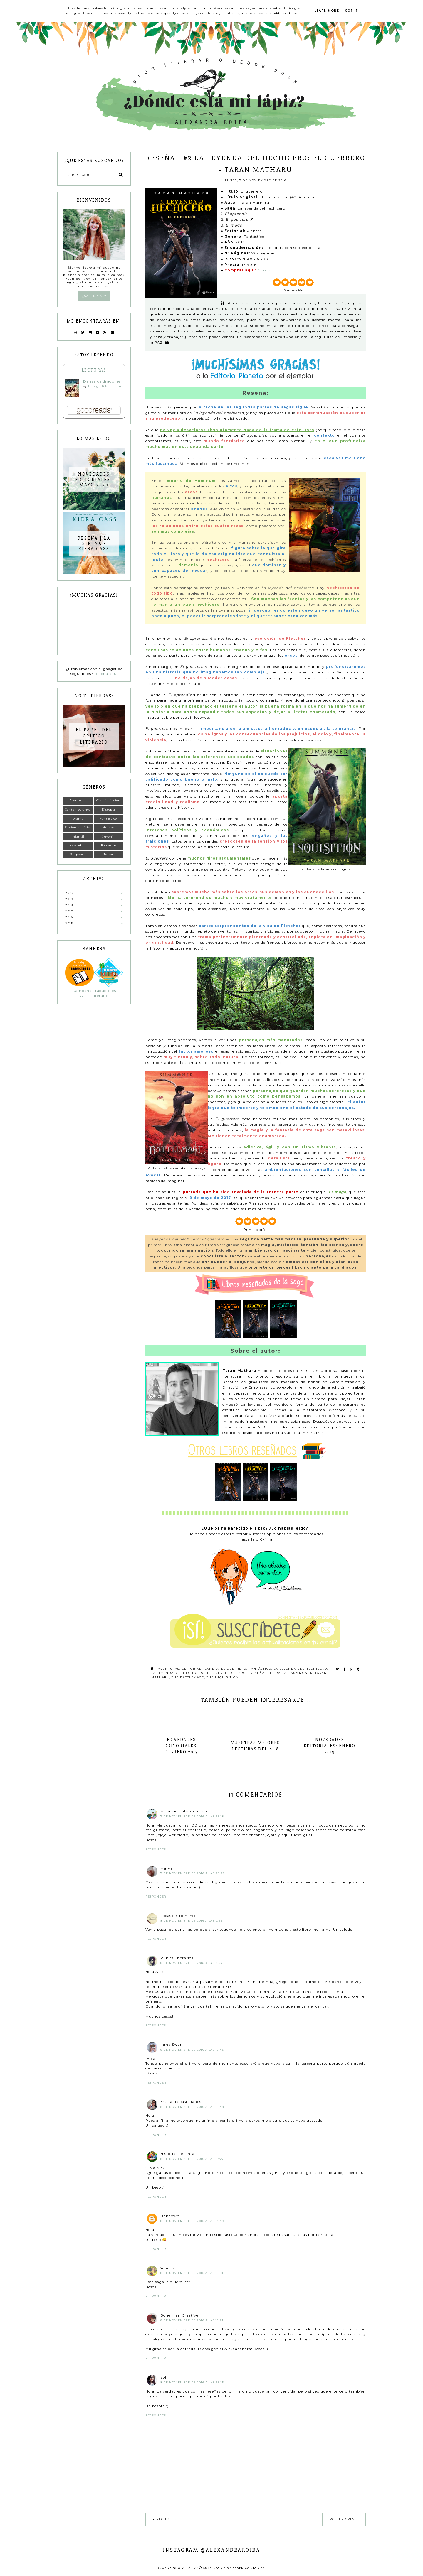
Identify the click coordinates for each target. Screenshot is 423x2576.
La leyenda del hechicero (300, 1668)
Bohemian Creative (179, 2315)
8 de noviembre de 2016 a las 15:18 (191, 2273)
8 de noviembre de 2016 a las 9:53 (191, 1963)
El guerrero (233, 1668)
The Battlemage (188, 1677)
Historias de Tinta (177, 2153)
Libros (241, 1672)
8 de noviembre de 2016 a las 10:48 (192, 2107)
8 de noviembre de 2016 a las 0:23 (191, 1920)
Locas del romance (178, 1915)
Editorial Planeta (200, 1668)
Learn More (326, 11)
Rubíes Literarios (176, 1958)
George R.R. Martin (104, 386)
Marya (166, 1868)
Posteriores (342, 2519)
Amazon (265, 270)
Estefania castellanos (180, 2101)
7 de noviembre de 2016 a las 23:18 (192, 1816)
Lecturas (94, 370)
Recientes (167, 2519)
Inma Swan (171, 2044)
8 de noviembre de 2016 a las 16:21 (191, 2320)
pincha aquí (106, 673)
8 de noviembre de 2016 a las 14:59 (192, 2221)
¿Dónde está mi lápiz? (178, 2568)
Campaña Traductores (94, 990)
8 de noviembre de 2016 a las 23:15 (192, 2382)
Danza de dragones (102, 381)
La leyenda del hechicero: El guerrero (191, 1672)
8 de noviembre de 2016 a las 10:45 (192, 2049)
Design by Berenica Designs (239, 2568)
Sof (163, 2377)
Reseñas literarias (269, 1672)
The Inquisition (223, 1677)
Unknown (169, 2216)
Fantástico (260, 1668)
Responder (155, 1849)
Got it (351, 11)
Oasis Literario (94, 995)
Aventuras (168, 1668)
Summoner (302, 1672)
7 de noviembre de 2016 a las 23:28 (192, 1873)
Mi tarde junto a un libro (184, 1811)
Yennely (167, 2268)
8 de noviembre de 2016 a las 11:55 (191, 2158)
